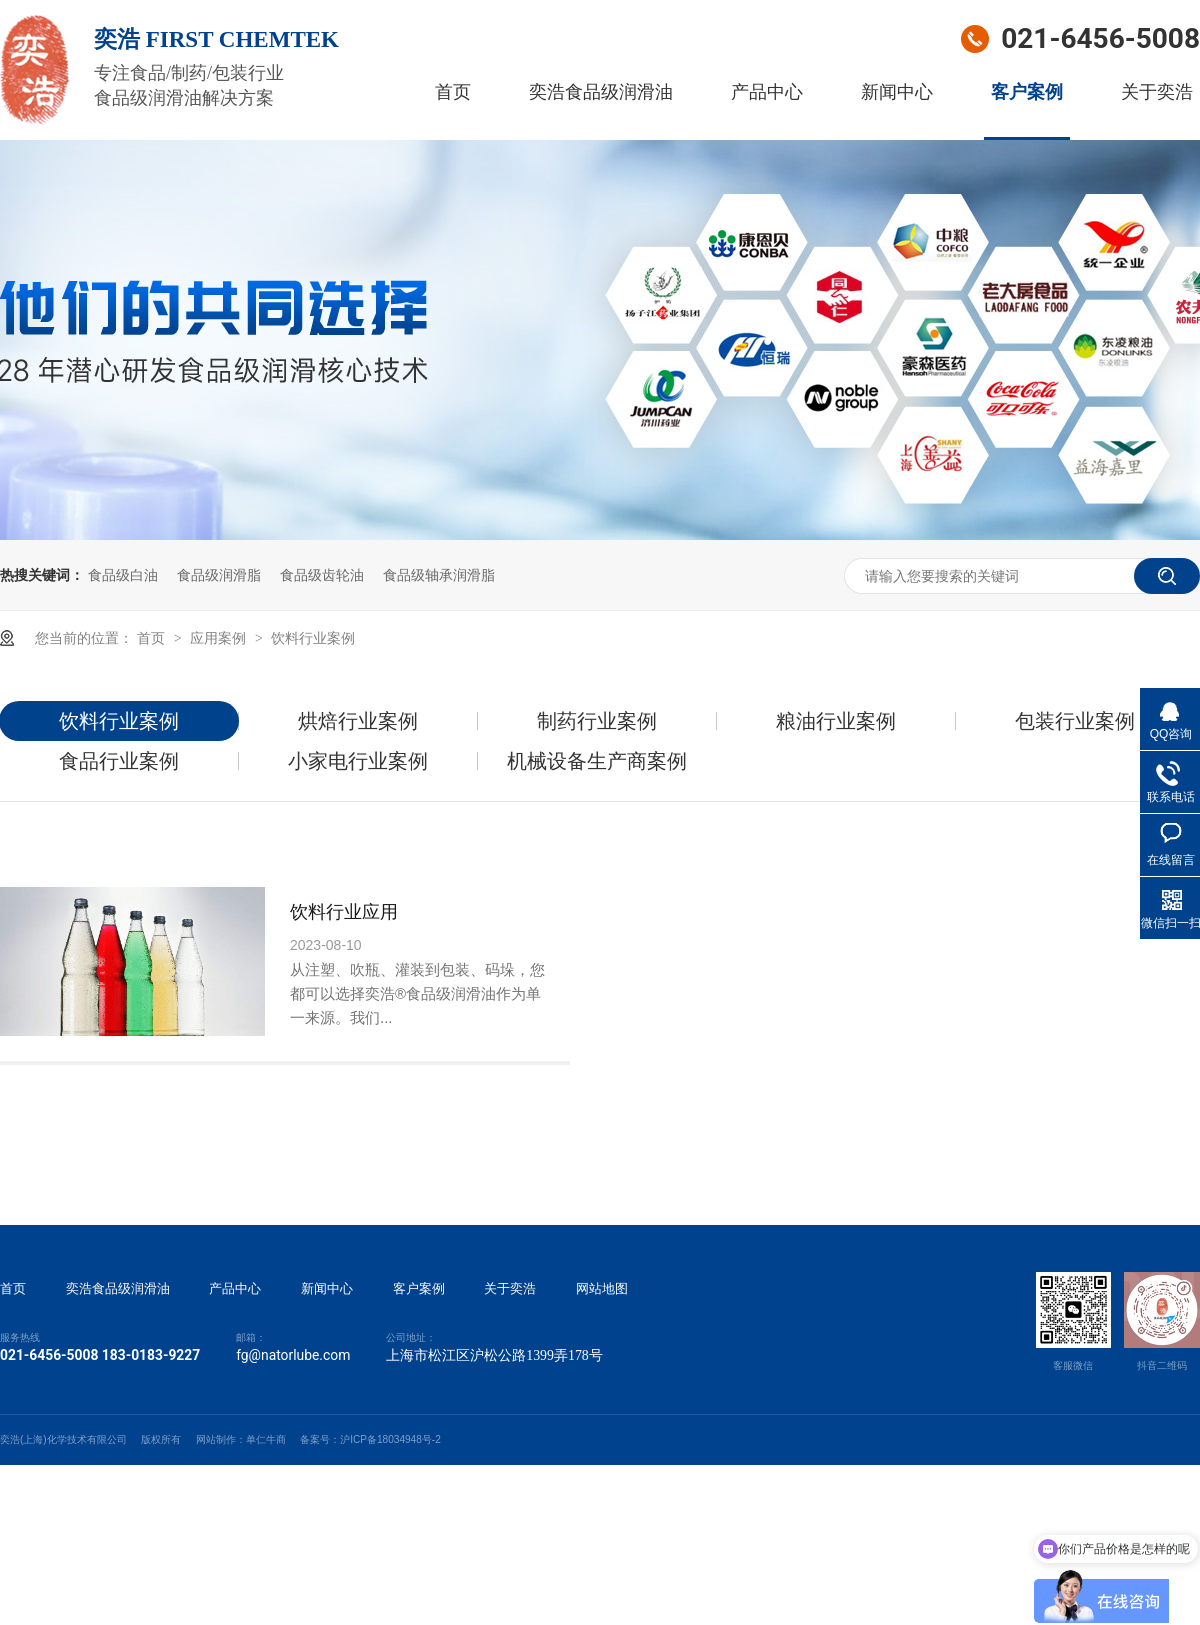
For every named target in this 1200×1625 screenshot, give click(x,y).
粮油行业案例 (836, 721)
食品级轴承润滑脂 (439, 575)
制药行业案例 (597, 721)
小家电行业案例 (358, 761)
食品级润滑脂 (219, 575)
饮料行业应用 (344, 912)
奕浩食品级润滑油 (601, 92)
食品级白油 (123, 575)
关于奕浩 (1157, 92)
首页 (453, 92)
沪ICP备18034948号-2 (390, 1439)
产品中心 (767, 92)
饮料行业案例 (313, 638)
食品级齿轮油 (322, 575)
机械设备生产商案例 (597, 761)
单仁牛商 (266, 1439)
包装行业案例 (1075, 721)
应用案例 (220, 638)
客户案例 (1027, 92)
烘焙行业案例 (358, 721)
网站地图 (602, 1289)
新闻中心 (897, 92)
